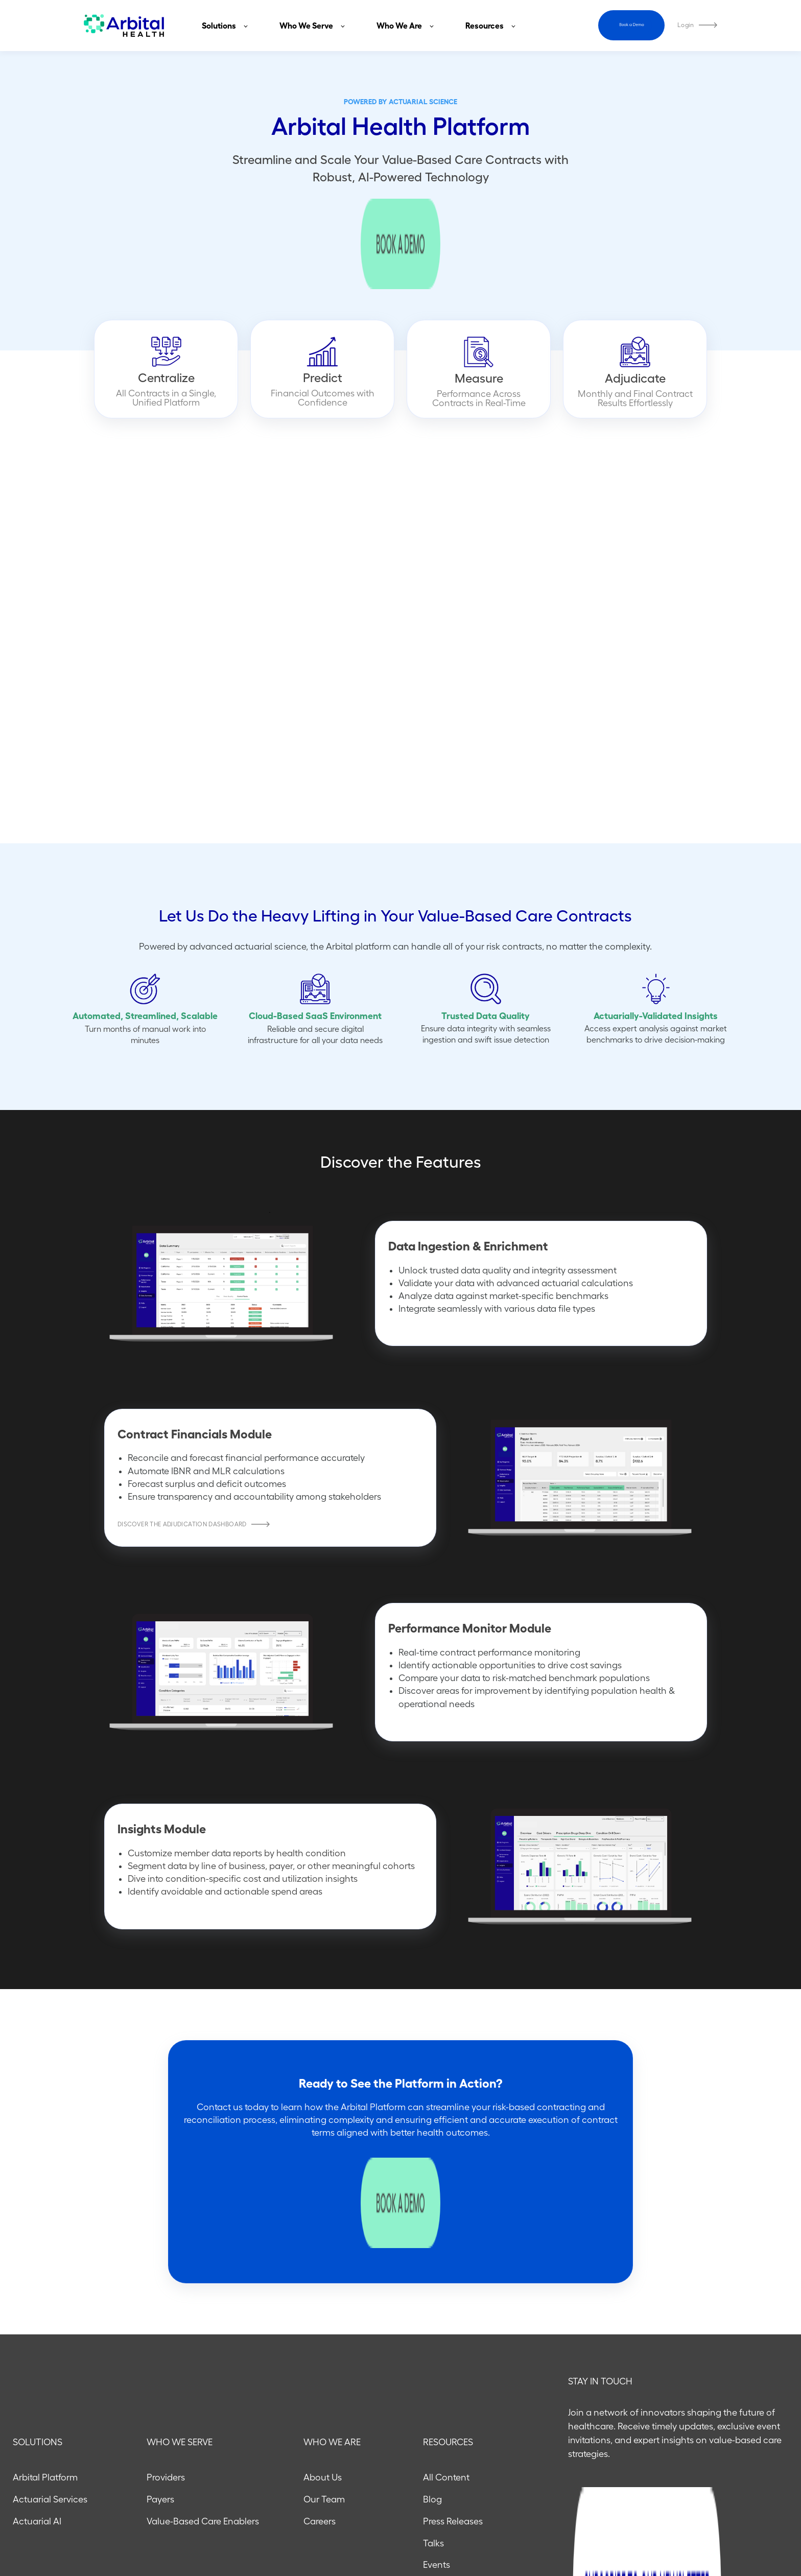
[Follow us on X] (775, 2527)
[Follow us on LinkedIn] (749, 2527)
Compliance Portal (461, 2419)
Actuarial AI (37, 2331)
